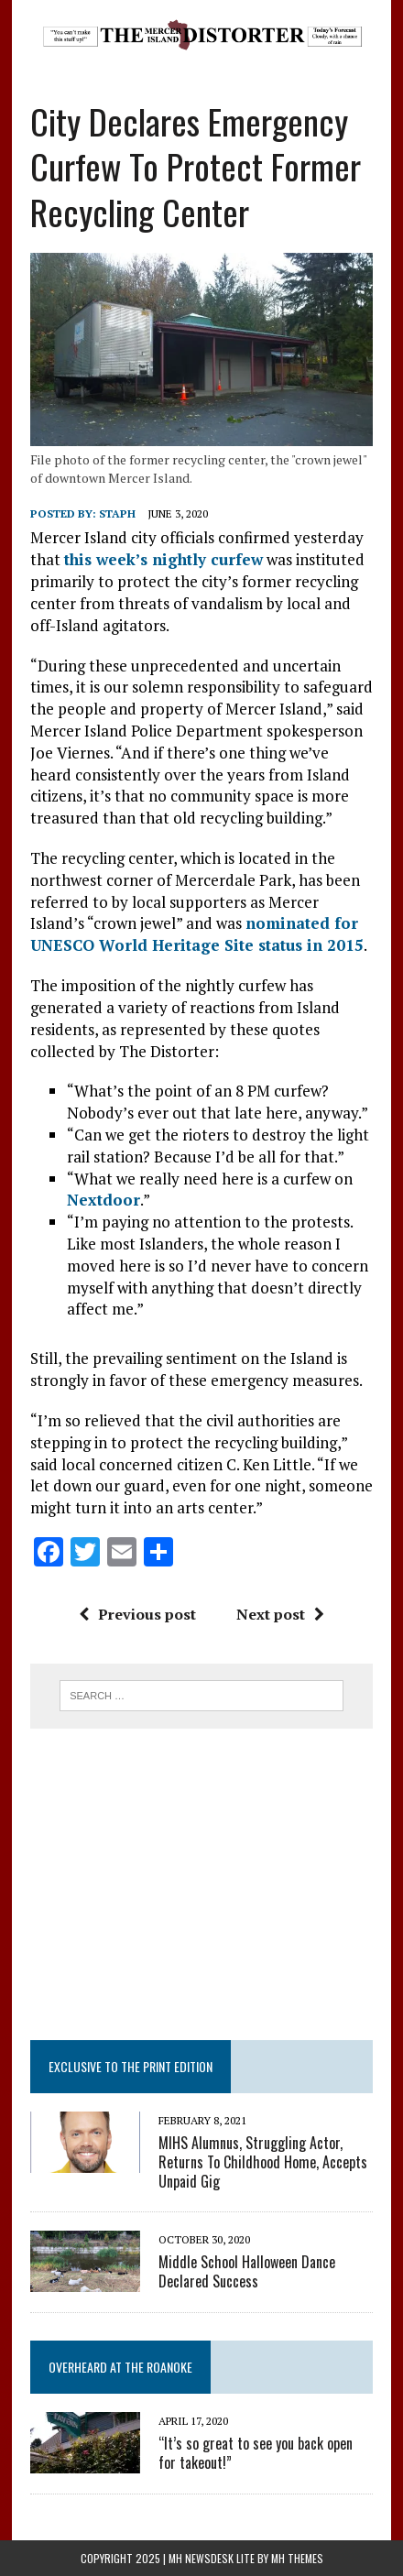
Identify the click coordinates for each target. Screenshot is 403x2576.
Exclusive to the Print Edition (130, 2066)
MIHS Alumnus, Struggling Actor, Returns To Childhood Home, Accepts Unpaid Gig (262, 2162)
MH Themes (297, 2558)
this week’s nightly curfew (163, 559)
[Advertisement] (201, 1884)
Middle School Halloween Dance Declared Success (246, 2271)
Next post (280, 1614)
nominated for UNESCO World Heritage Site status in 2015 (197, 933)
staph (117, 513)
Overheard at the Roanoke (120, 2366)
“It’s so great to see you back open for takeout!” (255, 2452)
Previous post (137, 1614)
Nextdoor (103, 1199)
